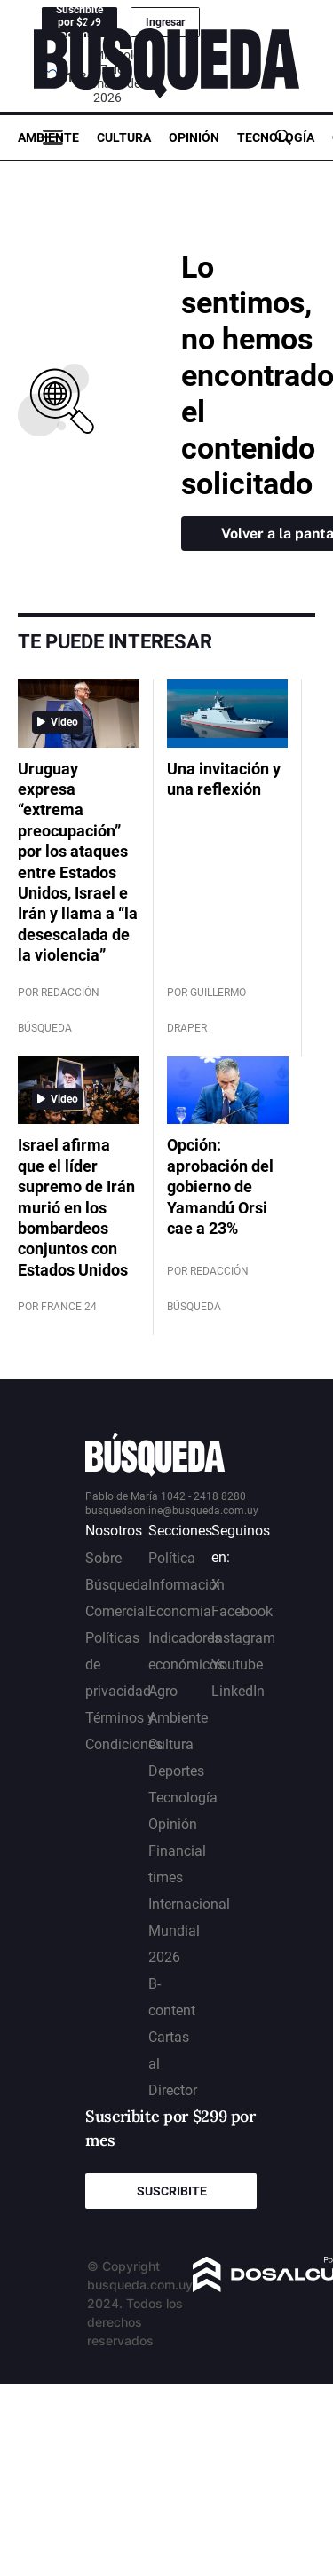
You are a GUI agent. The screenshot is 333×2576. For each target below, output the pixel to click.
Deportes (176, 1771)
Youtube (237, 1664)
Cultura (124, 137)
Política (171, 1558)
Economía (179, 1611)
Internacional (189, 1904)
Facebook (242, 1611)
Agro (163, 1691)
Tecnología (275, 137)
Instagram (243, 1638)
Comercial (116, 1611)
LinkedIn (238, 1691)
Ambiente (48, 137)
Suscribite (172, 2191)
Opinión (194, 137)
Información (186, 1584)
